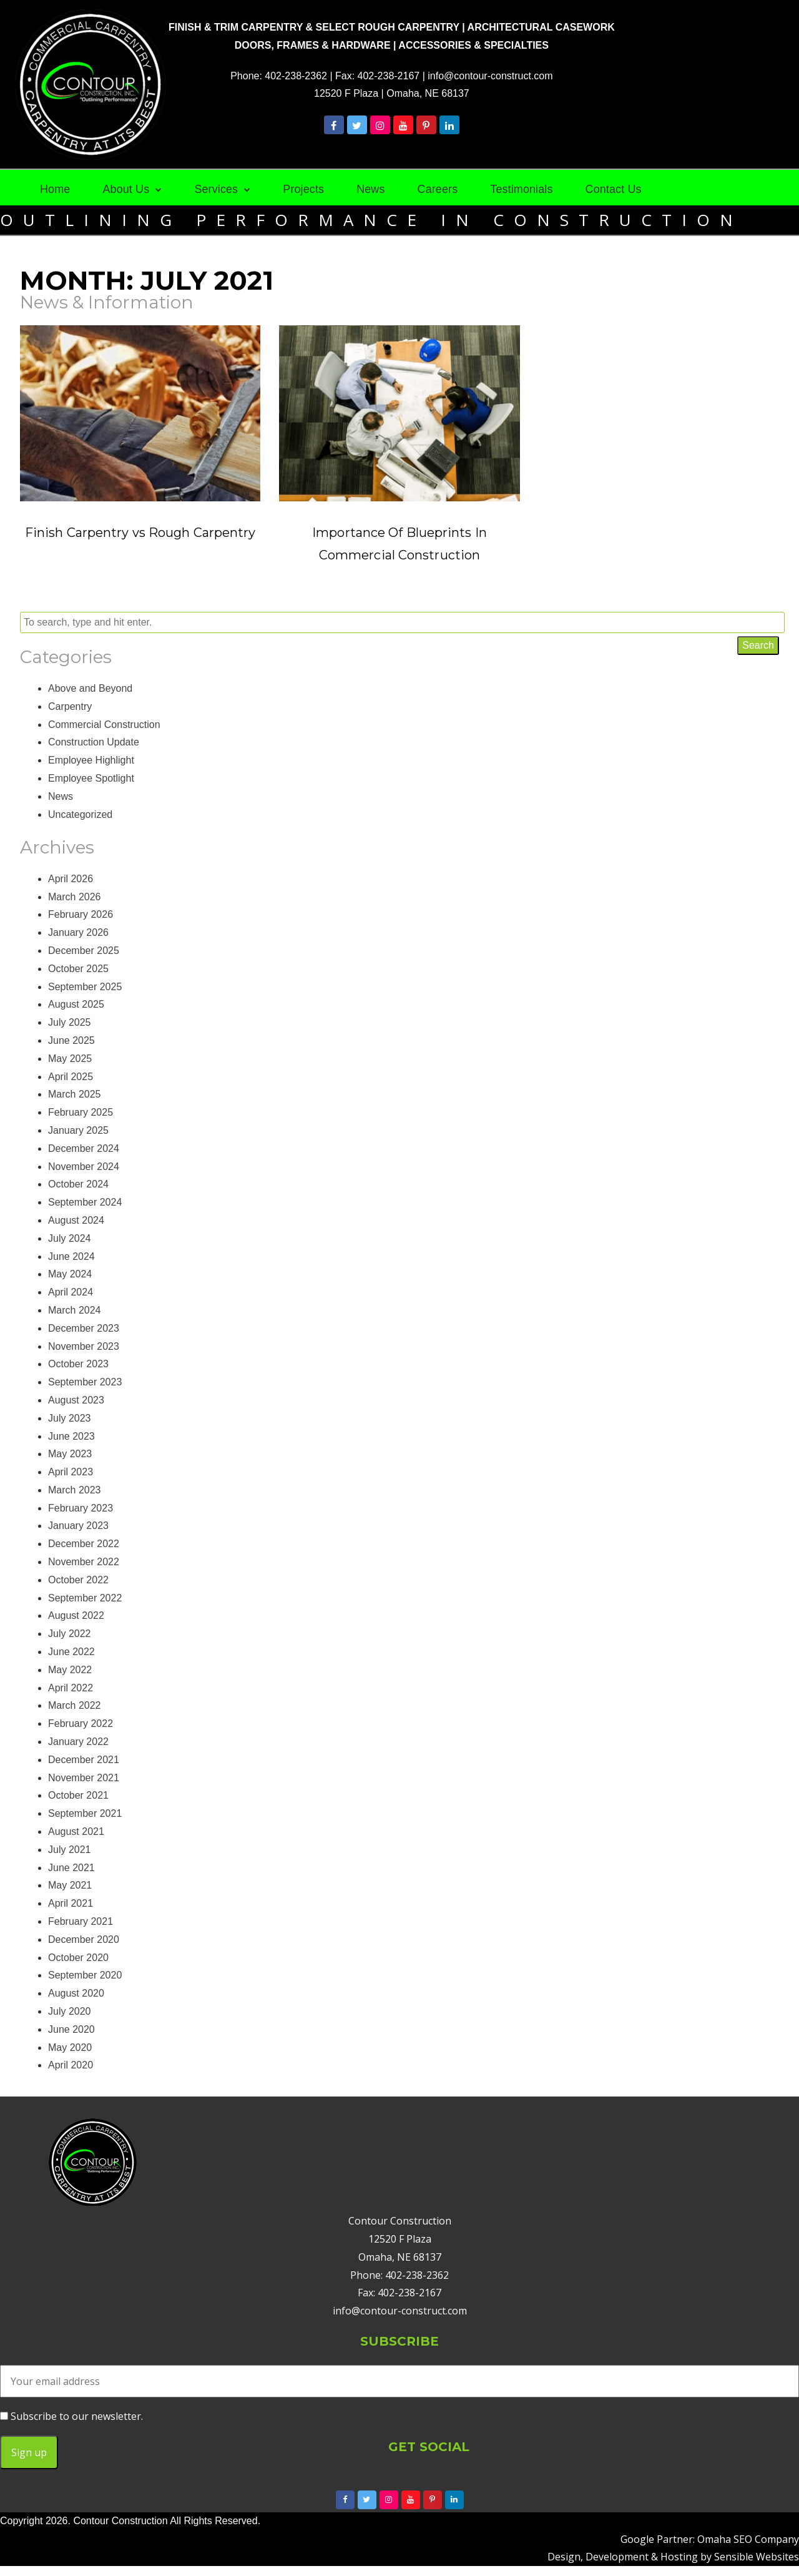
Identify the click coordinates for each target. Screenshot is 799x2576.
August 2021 (76, 1831)
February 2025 (80, 1112)
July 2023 (69, 1418)
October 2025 (78, 968)
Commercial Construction (104, 724)
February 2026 (80, 914)
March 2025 (74, 1094)
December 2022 (83, 1543)
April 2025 (70, 1076)
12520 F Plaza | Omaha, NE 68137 (391, 93)
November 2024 (83, 1166)
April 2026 (70, 878)
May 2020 (70, 2047)
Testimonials (521, 189)
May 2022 (70, 1669)
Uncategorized (80, 814)
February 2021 (80, 1921)
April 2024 (70, 1292)
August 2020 (76, 1993)
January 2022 (78, 1741)
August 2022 (76, 1615)
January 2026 (78, 932)
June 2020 (71, 2029)
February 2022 (80, 1723)
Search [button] (758, 645)
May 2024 (70, 1274)
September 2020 (85, 1975)
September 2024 (85, 1202)
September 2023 (85, 1382)
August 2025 (76, 1004)
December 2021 (83, 1759)
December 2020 (83, 1939)
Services (216, 189)
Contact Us (614, 189)
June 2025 (71, 1040)
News (370, 189)
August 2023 (76, 1400)
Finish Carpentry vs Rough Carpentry (140, 532)
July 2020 (69, 2011)
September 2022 (85, 1598)
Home (55, 189)
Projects (303, 189)
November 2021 (83, 1777)
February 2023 (80, 1508)
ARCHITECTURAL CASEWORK (541, 27)
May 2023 (70, 1453)
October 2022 (78, 1580)
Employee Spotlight (91, 778)
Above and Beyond (90, 688)
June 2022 (71, 1651)
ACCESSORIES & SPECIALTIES (473, 45)
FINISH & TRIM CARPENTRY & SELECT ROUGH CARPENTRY (314, 27)
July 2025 (69, 1022)
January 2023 (78, 1525)
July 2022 (69, 1633)
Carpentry (70, 706)
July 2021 (69, 1849)
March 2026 (74, 897)
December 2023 (83, 1328)
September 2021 (85, 1813)
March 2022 (74, 1705)
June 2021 (71, 1867)
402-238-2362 (296, 76)
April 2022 (70, 1688)
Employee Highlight (91, 760)
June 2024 (71, 1256)
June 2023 (71, 1436)
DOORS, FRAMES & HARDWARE (313, 45)
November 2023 (83, 1346)
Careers (438, 189)
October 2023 (78, 1364)
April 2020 (70, 2065)
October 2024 (78, 1184)
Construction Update (93, 742)
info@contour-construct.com (490, 76)
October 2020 (78, 1957)
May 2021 (70, 1885)
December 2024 (83, 1148)
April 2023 (70, 1472)
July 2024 (69, 1238)
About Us (125, 189)
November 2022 (83, 1561)
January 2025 (78, 1130)
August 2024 (76, 1220)
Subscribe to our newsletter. (71, 2416)
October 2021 (78, 1795)
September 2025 (85, 986)
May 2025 (70, 1058)
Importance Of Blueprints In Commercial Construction (399, 544)
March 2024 (74, 1310)
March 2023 (74, 1490)
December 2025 (83, 950)
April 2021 (70, 1903)
